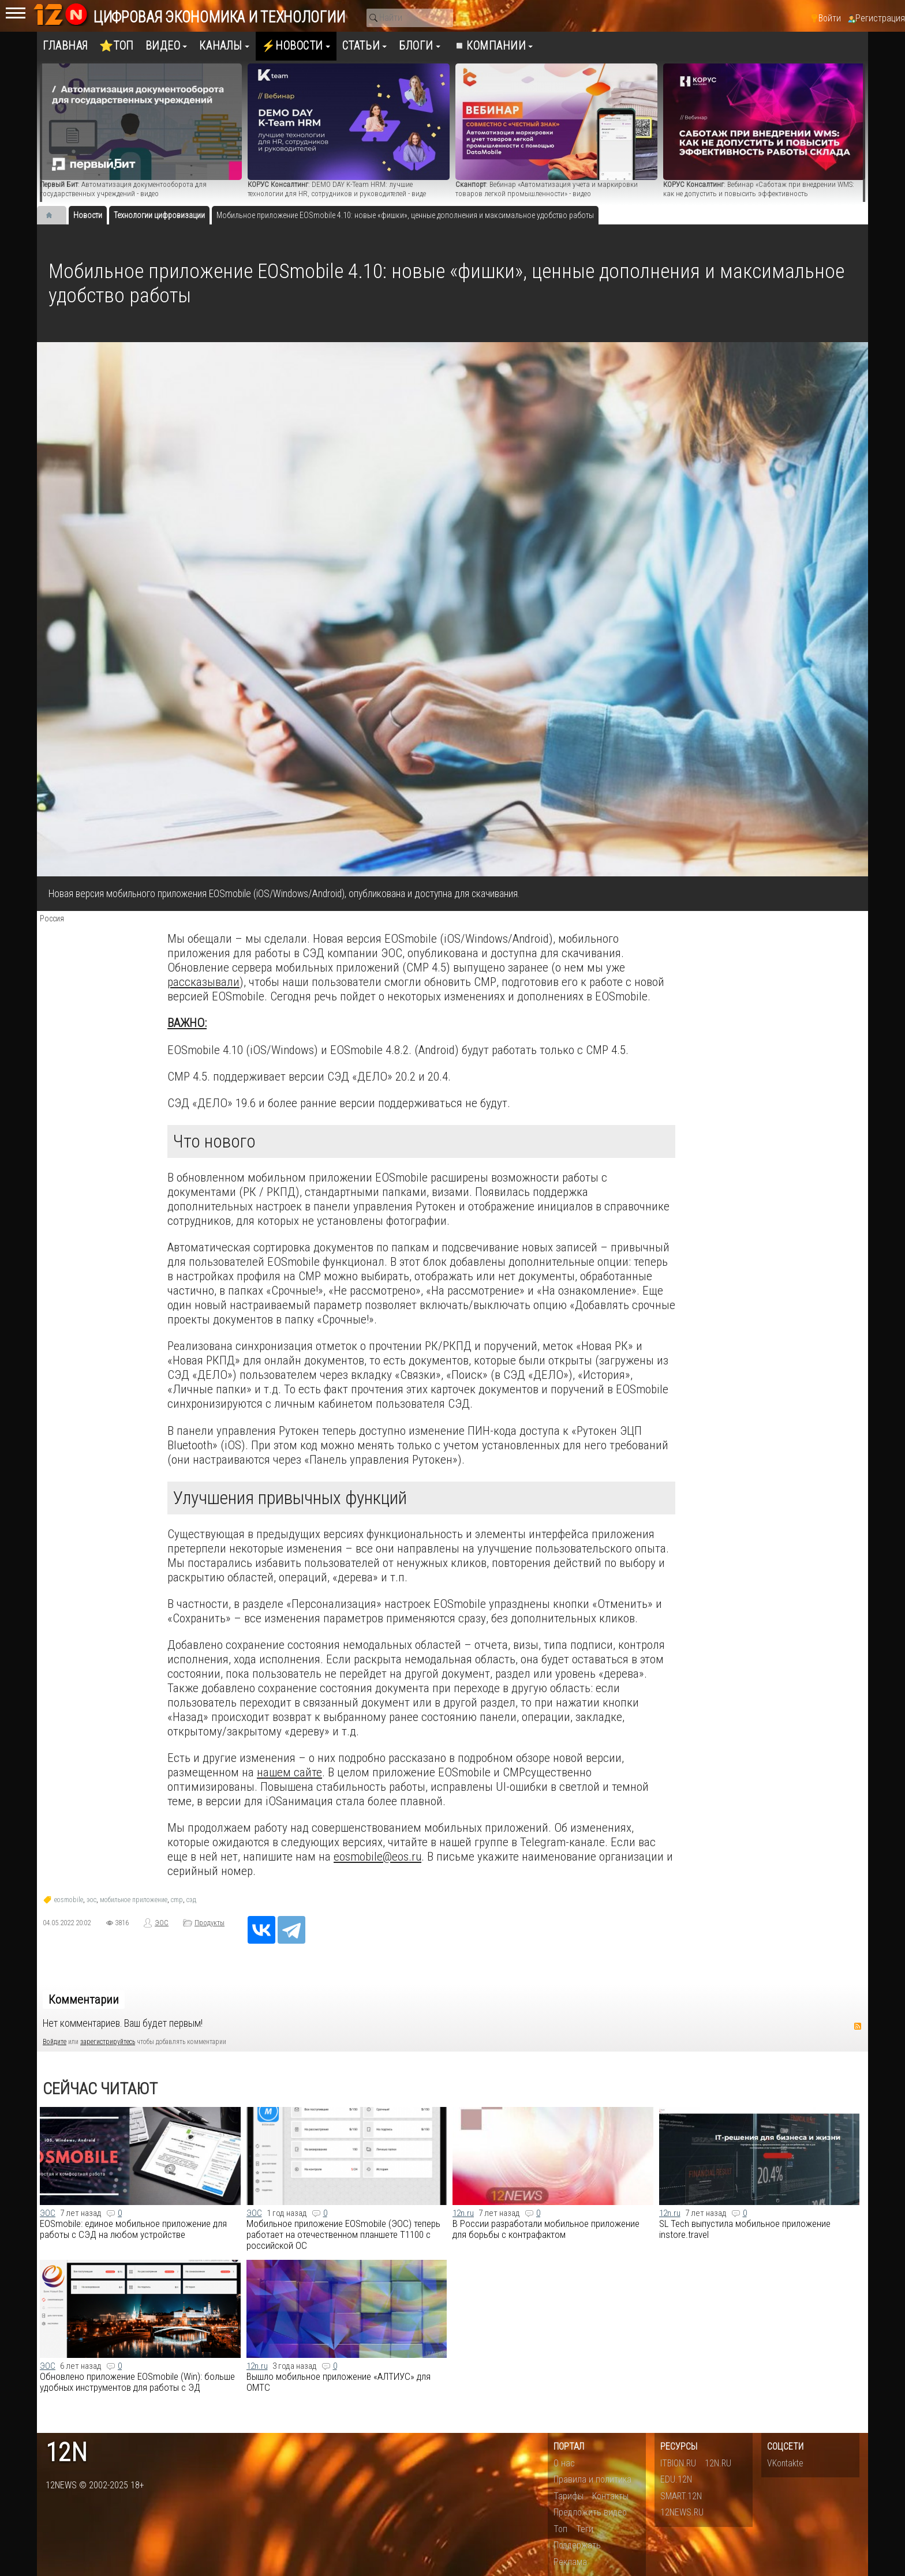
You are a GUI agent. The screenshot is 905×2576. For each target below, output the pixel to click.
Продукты (210, 1923)
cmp (177, 1900)
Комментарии (83, 2000)
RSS (857, 2026)
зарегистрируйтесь (107, 2042)
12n (66, 2452)
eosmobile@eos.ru (377, 1856)
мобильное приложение (133, 1900)
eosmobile (68, 1900)
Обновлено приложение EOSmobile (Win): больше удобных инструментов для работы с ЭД (137, 2382)
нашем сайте (289, 1772)
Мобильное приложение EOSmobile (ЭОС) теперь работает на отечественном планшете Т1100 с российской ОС (343, 2234)
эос (91, 1900)
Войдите (54, 2042)
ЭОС (162, 1923)
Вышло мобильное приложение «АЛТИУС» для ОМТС (338, 2382)
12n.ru (463, 2213)
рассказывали (203, 981)
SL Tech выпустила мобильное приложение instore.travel (745, 2229)
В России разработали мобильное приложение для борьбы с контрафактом (546, 2229)
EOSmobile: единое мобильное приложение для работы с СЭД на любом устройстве (133, 2229)
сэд (191, 1900)
